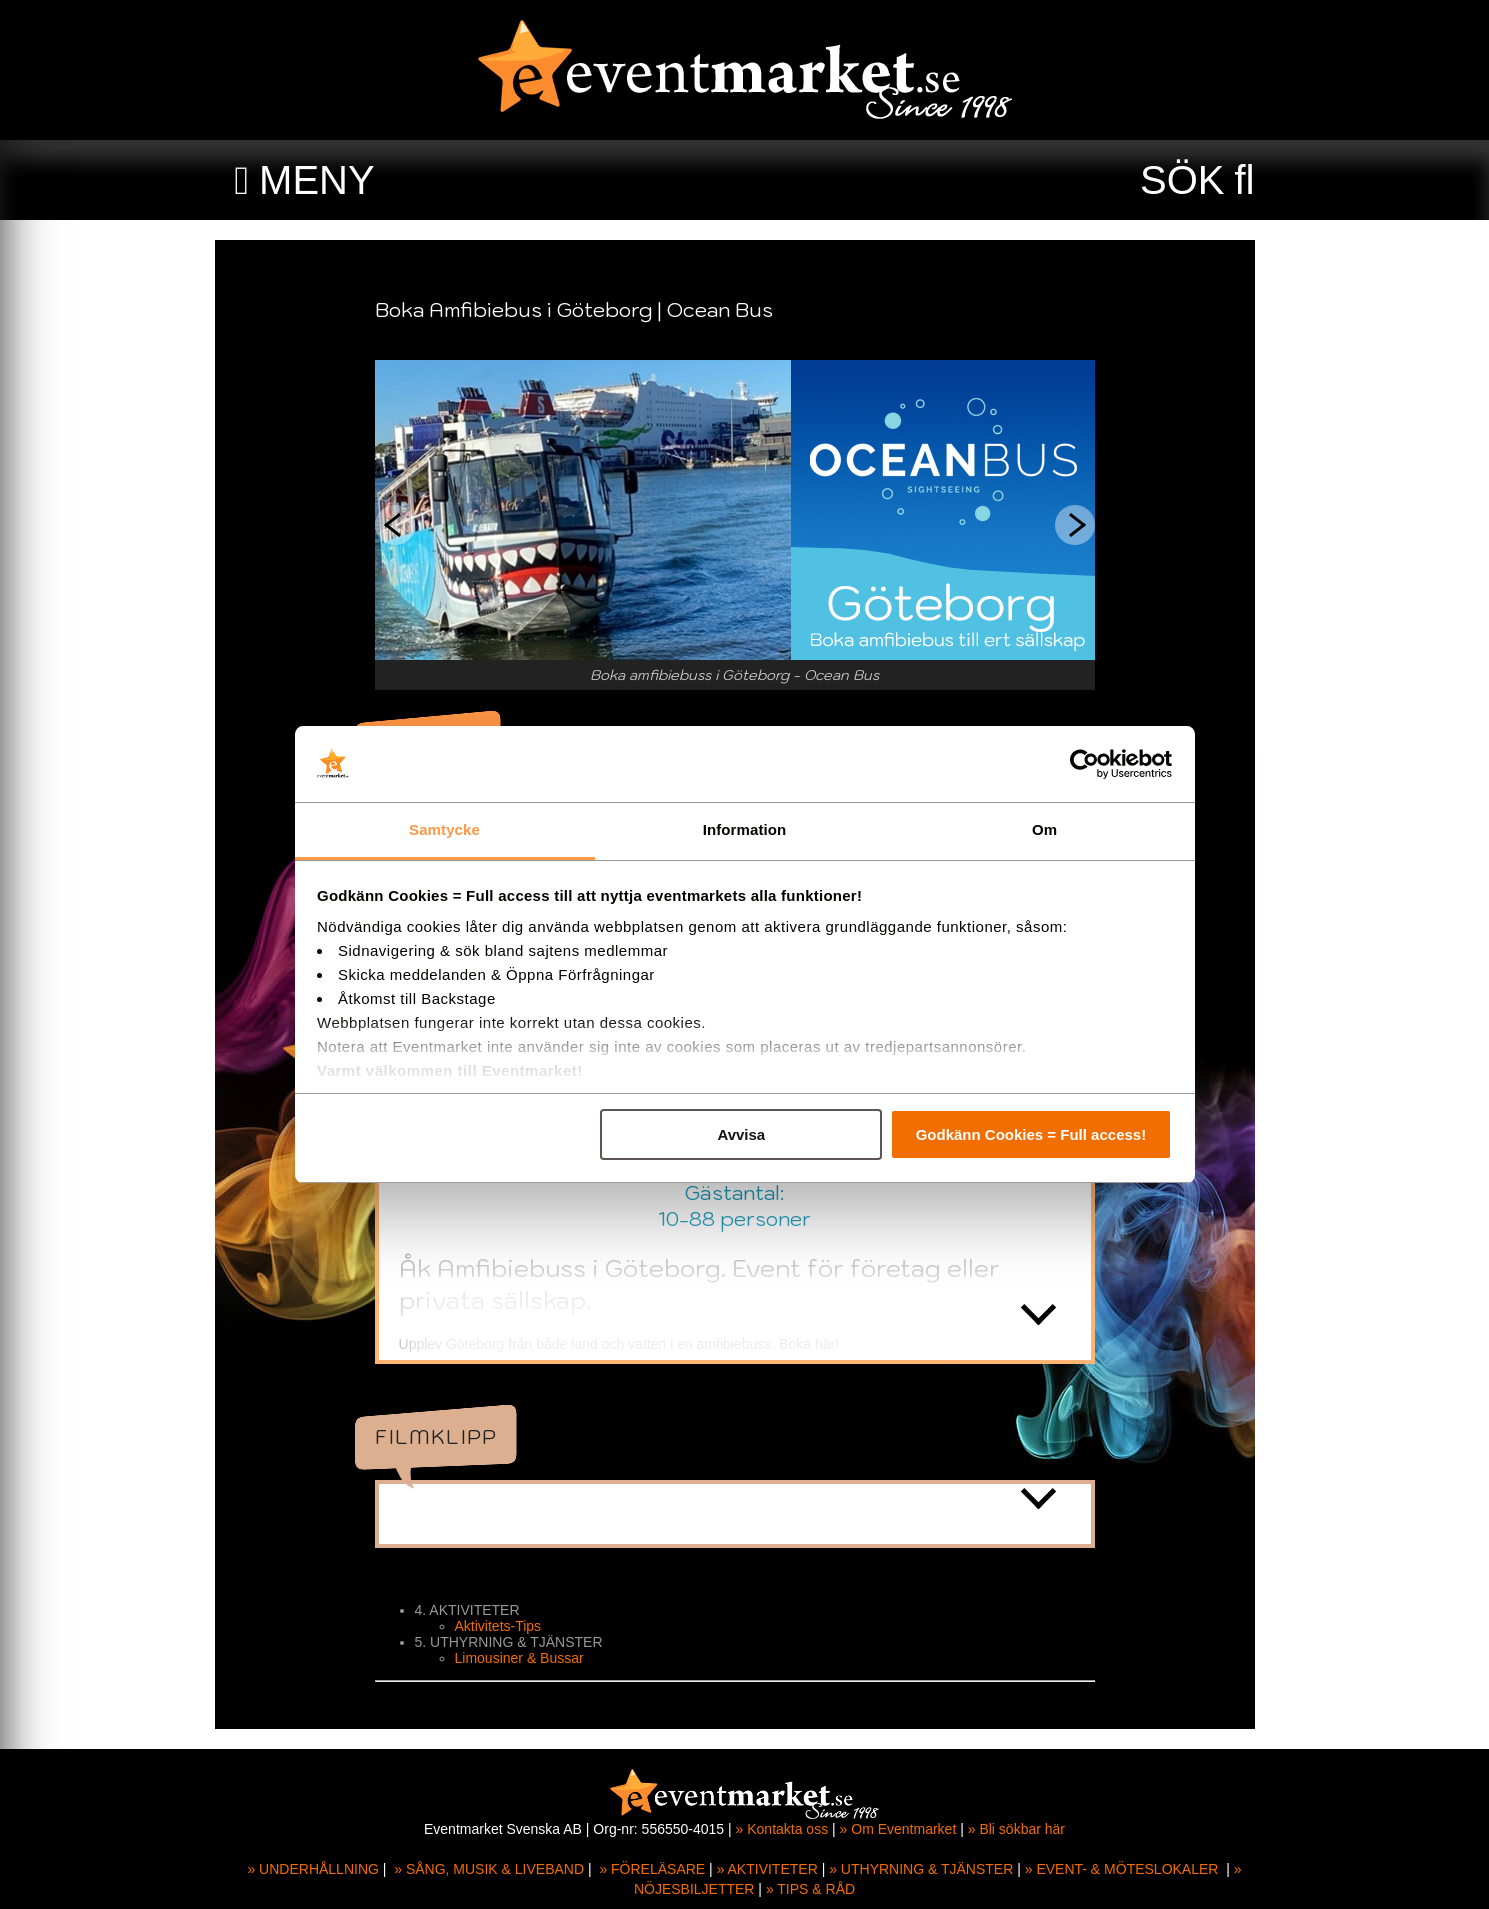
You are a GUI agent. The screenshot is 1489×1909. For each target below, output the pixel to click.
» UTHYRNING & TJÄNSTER (921, 1869)
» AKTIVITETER (767, 1869)
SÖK (1182, 180)
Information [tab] (745, 829)
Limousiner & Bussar (529, 1658)
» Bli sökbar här (1016, 1829)
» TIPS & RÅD (810, 1889)
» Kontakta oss (782, 1829)
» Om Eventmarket (898, 1829)
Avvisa (741, 1134)
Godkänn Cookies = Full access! (1031, 1134)
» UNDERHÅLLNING (312, 1869)
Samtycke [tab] (444, 829)
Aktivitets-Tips (508, 1626)
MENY (317, 180)
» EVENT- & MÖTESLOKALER (1122, 1869)
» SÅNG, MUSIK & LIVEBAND (489, 1869)
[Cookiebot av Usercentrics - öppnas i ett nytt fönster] (1084, 764)
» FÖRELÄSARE (652, 1869)
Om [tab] (1044, 829)
